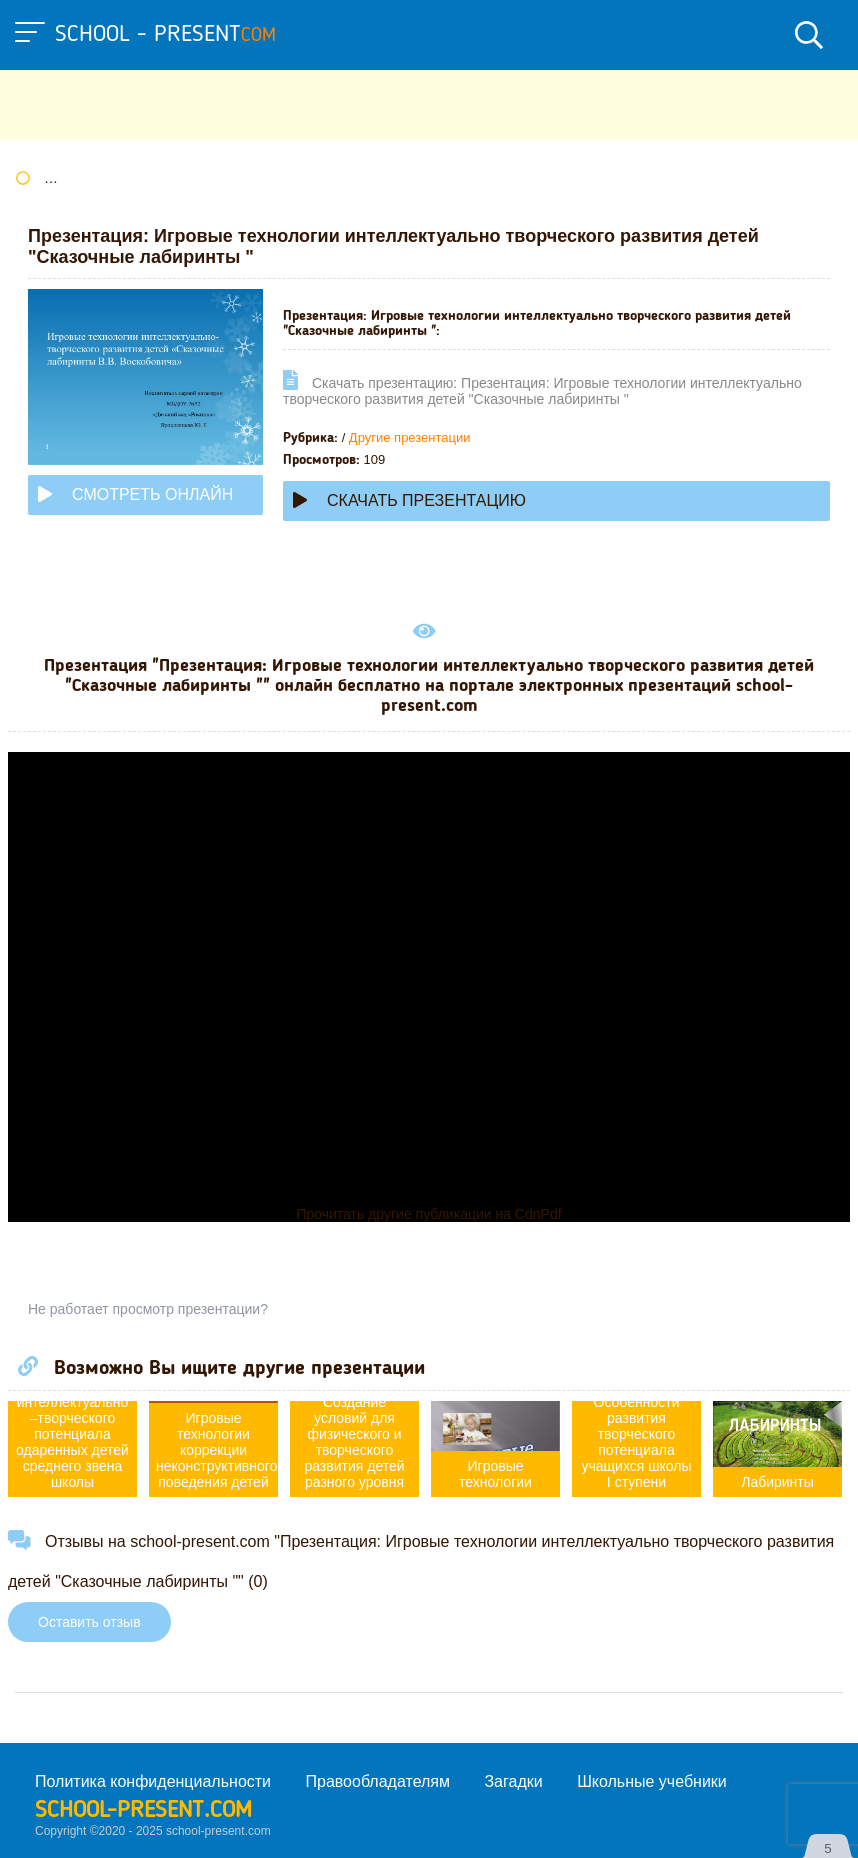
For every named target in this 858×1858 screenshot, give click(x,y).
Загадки (513, 1781)
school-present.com (143, 1811)
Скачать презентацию (409, 500)
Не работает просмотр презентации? (148, 1309)
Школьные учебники (652, 1781)
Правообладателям (378, 1781)
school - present (165, 35)
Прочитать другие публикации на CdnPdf (428, 1214)
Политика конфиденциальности (153, 1781)
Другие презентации (410, 437)
